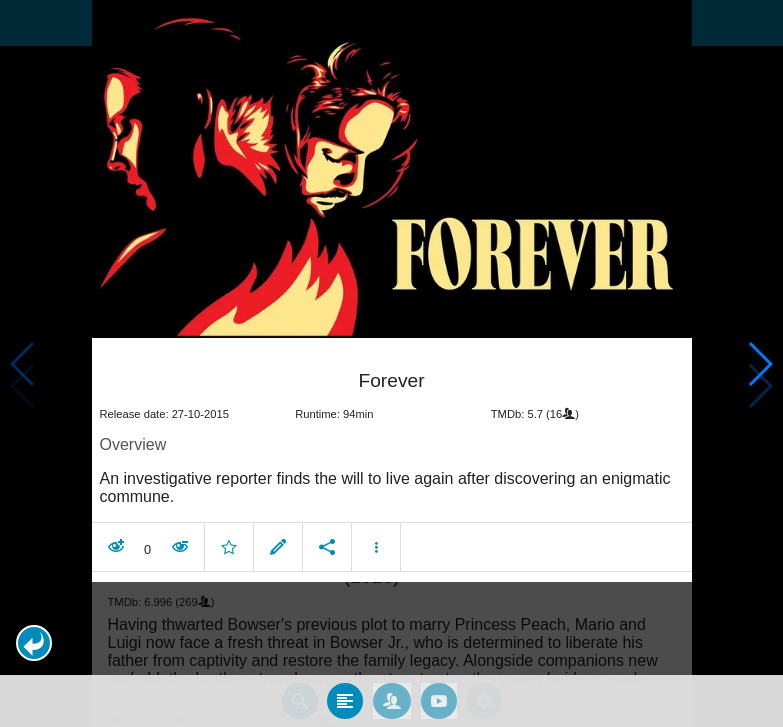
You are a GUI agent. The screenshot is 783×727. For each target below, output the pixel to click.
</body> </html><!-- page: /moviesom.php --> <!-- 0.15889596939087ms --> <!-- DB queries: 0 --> (391, 363)
